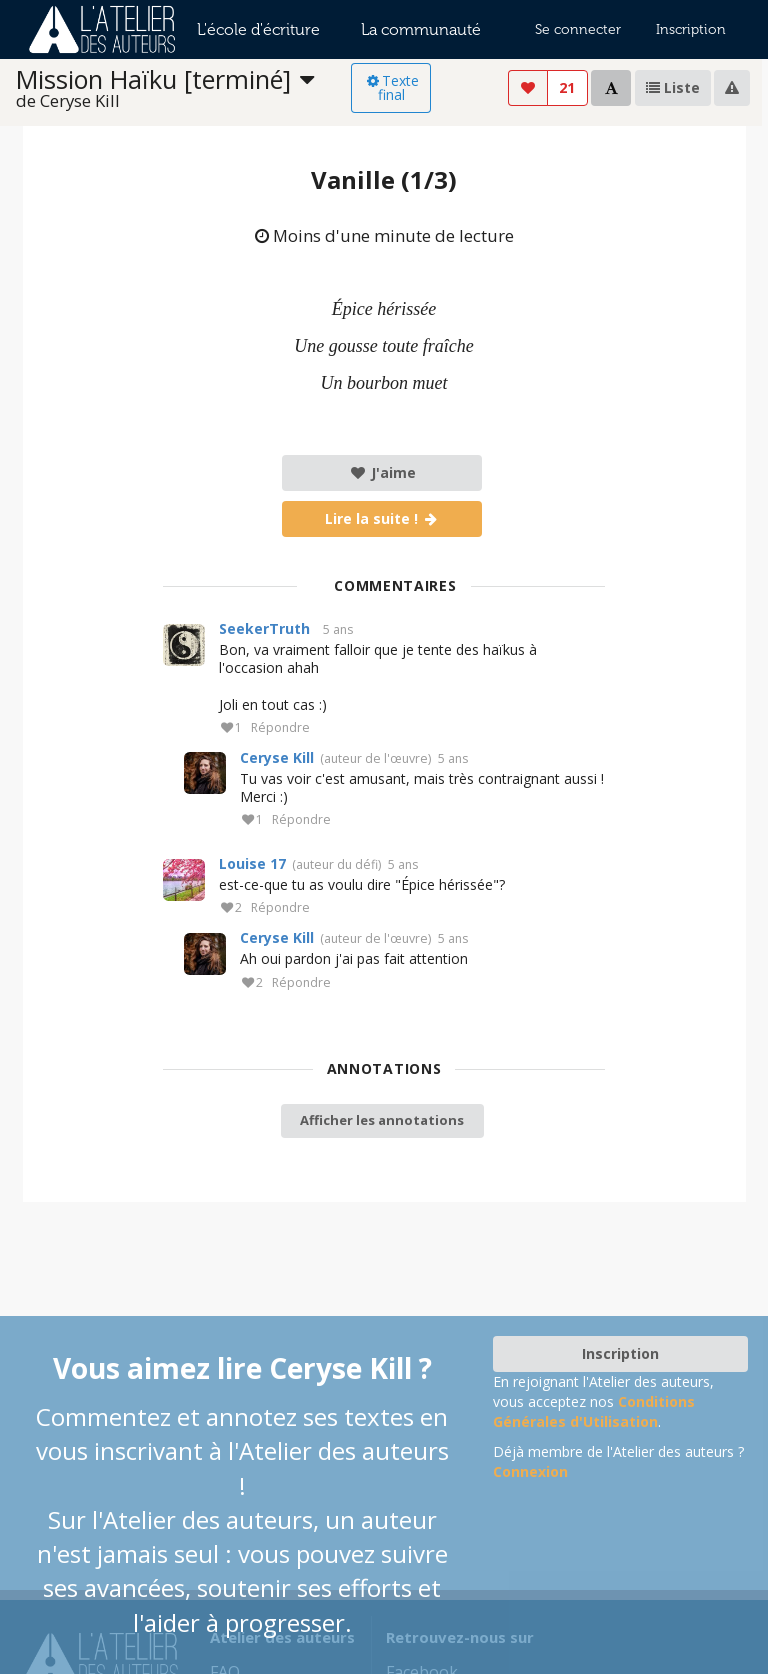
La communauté (421, 29)
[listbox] (184, 88)
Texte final (391, 87)
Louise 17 (252, 863)
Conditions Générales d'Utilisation (594, 1411)
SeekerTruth (264, 628)
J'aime (382, 472)
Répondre (280, 728)
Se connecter (578, 29)
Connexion (530, 1471)
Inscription (691, 29)
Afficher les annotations (382, 1120)
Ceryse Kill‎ (277, 757)
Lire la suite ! (382, 518)
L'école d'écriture (258, 29)
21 (567, 87)
